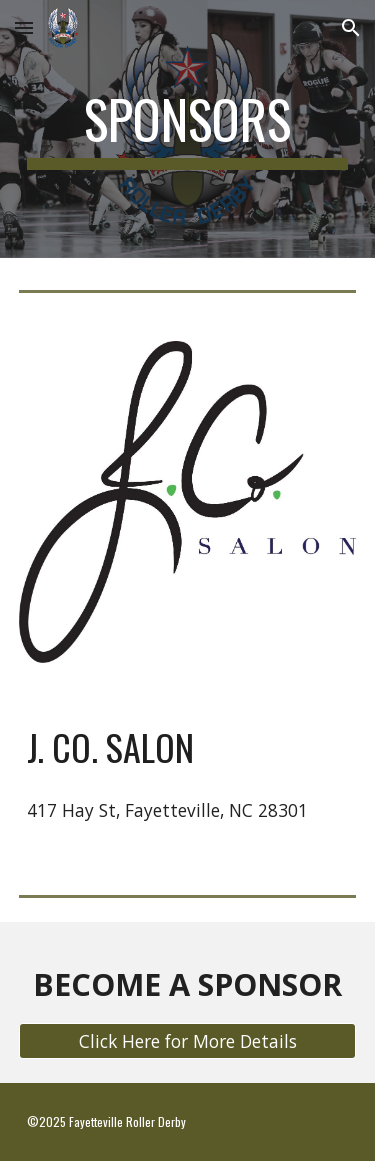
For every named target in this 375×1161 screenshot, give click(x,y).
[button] (24, 27)
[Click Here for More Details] (188, 1041)
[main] (188, 129)
